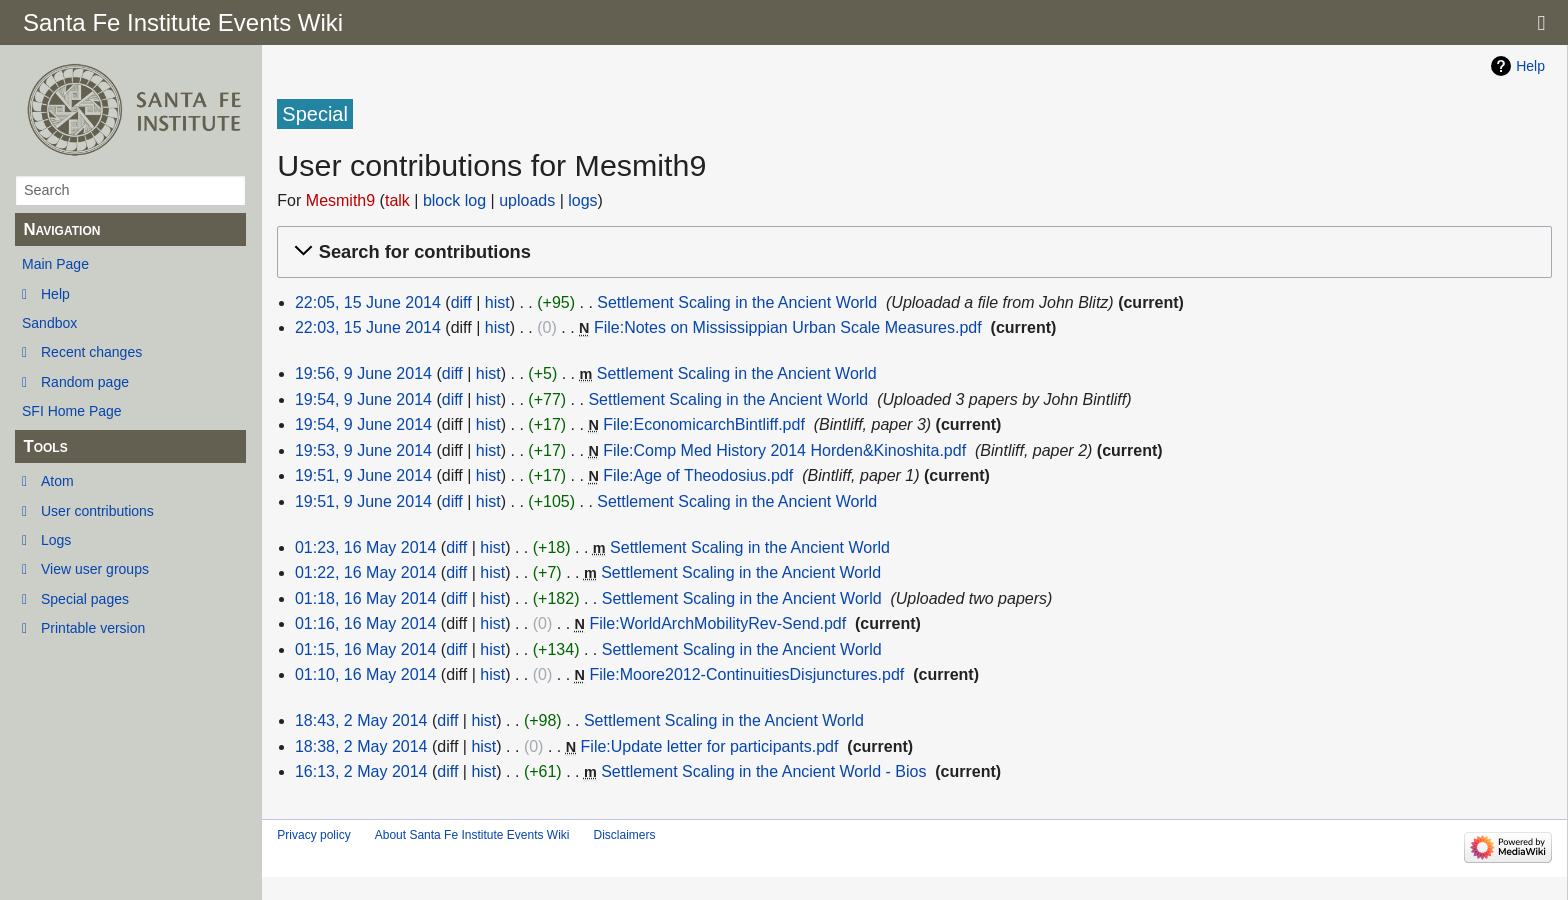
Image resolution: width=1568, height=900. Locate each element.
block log (454, 200)
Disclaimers (624, 835)
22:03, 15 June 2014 (368, 327)
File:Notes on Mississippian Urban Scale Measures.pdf (788, 327)
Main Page (55, 264)
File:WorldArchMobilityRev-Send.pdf (717, 623)
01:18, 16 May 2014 (365, 598)
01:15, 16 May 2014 (365, 649)
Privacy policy (313, 835)
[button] (911, 252)
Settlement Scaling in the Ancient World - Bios (763, 771)
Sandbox (49, 323)
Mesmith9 (340, 200)
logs (582, 200)
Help (55, 294)
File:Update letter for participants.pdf (710, 746)
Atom (57, 481)
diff (461, 302)
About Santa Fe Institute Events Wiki (472, 835)
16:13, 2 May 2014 (361, 771)
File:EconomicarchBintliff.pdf (704, 424)
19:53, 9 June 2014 (363, 450)
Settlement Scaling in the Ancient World (737, 302)
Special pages (85, 599)
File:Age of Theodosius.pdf (698, 475)
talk (397, 200)
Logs (56, 540)
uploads (527, 200)
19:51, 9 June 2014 (363, 475)
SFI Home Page (72, 411)
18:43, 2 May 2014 (361, 720)
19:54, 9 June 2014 (363, 399)
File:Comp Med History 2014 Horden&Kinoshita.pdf (784, 450)
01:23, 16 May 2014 (365, 547)
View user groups (95, 569)
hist (497, 302)
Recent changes (91, 352)
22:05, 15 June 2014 (368, 302)
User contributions (97, 511)
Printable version (93, 628)
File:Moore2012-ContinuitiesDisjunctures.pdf (746, 674)
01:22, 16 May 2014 (365, 572)
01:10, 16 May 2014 (365, 674)
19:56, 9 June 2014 (363, 373)
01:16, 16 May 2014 (365, 623)
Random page (85, 382)
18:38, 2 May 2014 (361, 746)
